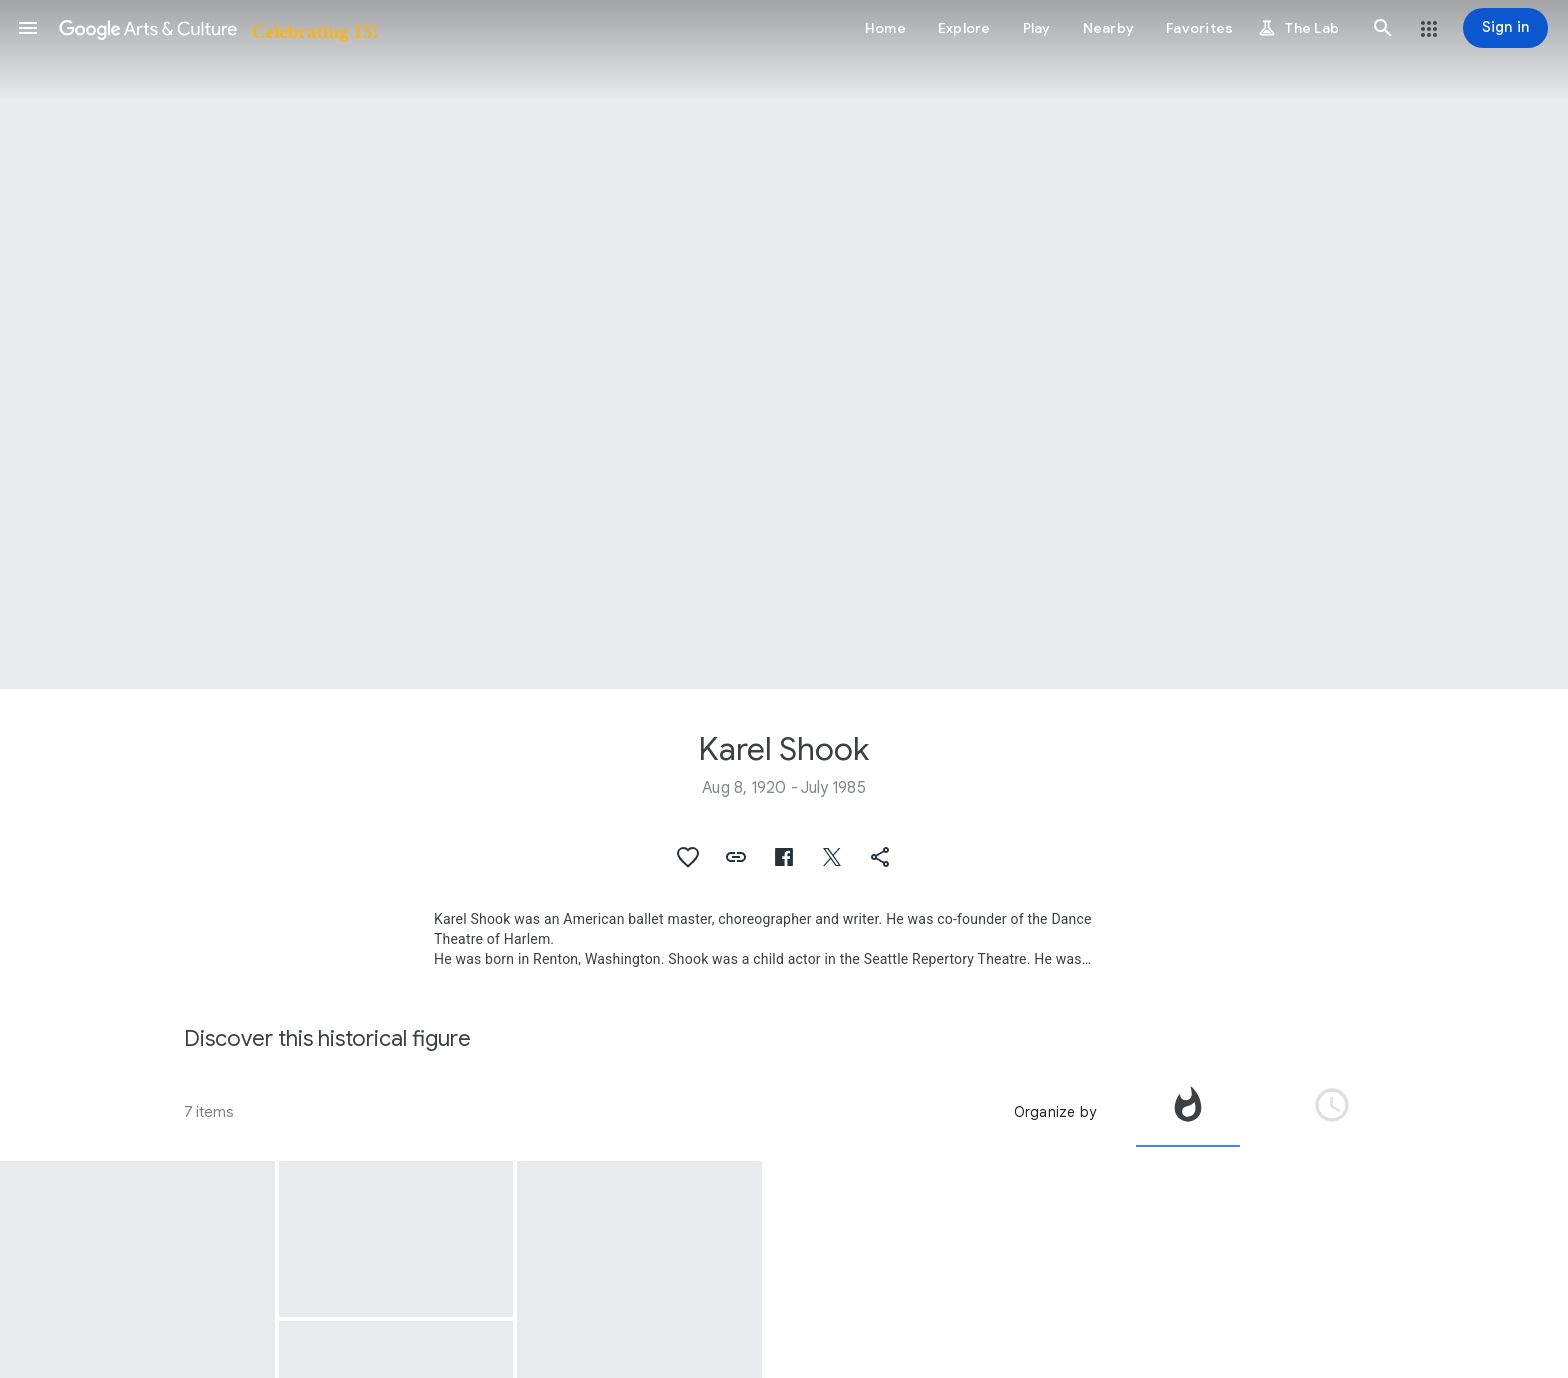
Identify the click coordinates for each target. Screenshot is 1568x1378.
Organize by (1055, 1112)
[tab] (1188, 1112)
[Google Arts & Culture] (217, 28)
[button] (28, 28)
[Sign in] (1505, 28)
